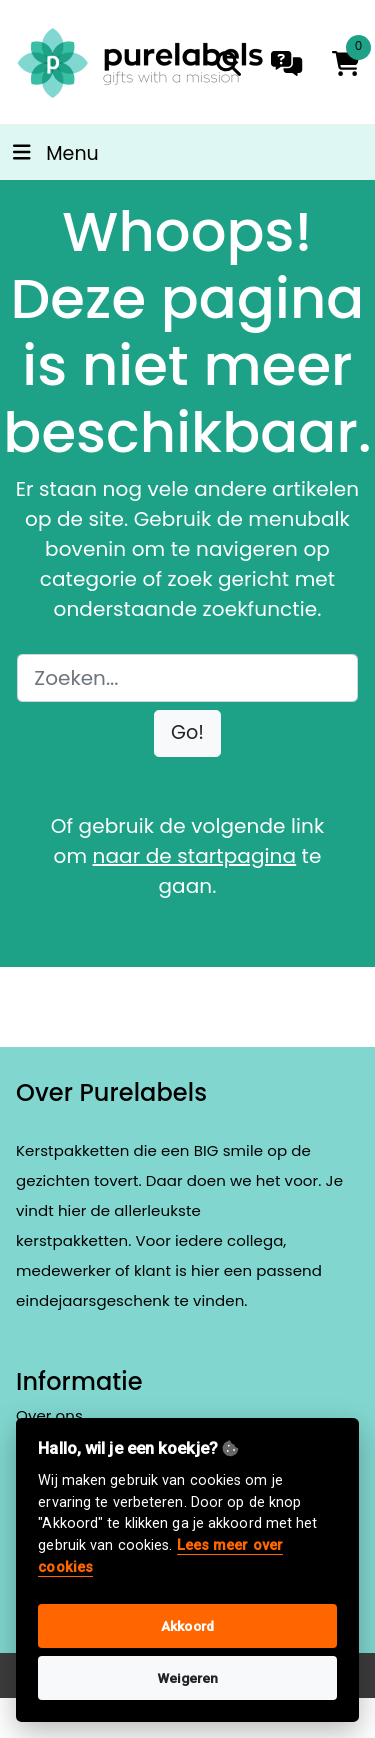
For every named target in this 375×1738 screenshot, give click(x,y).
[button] (187, 733)
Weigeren (188, 1678)
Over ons (49, 1415)
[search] (228, 63)
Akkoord (187, 1626)
